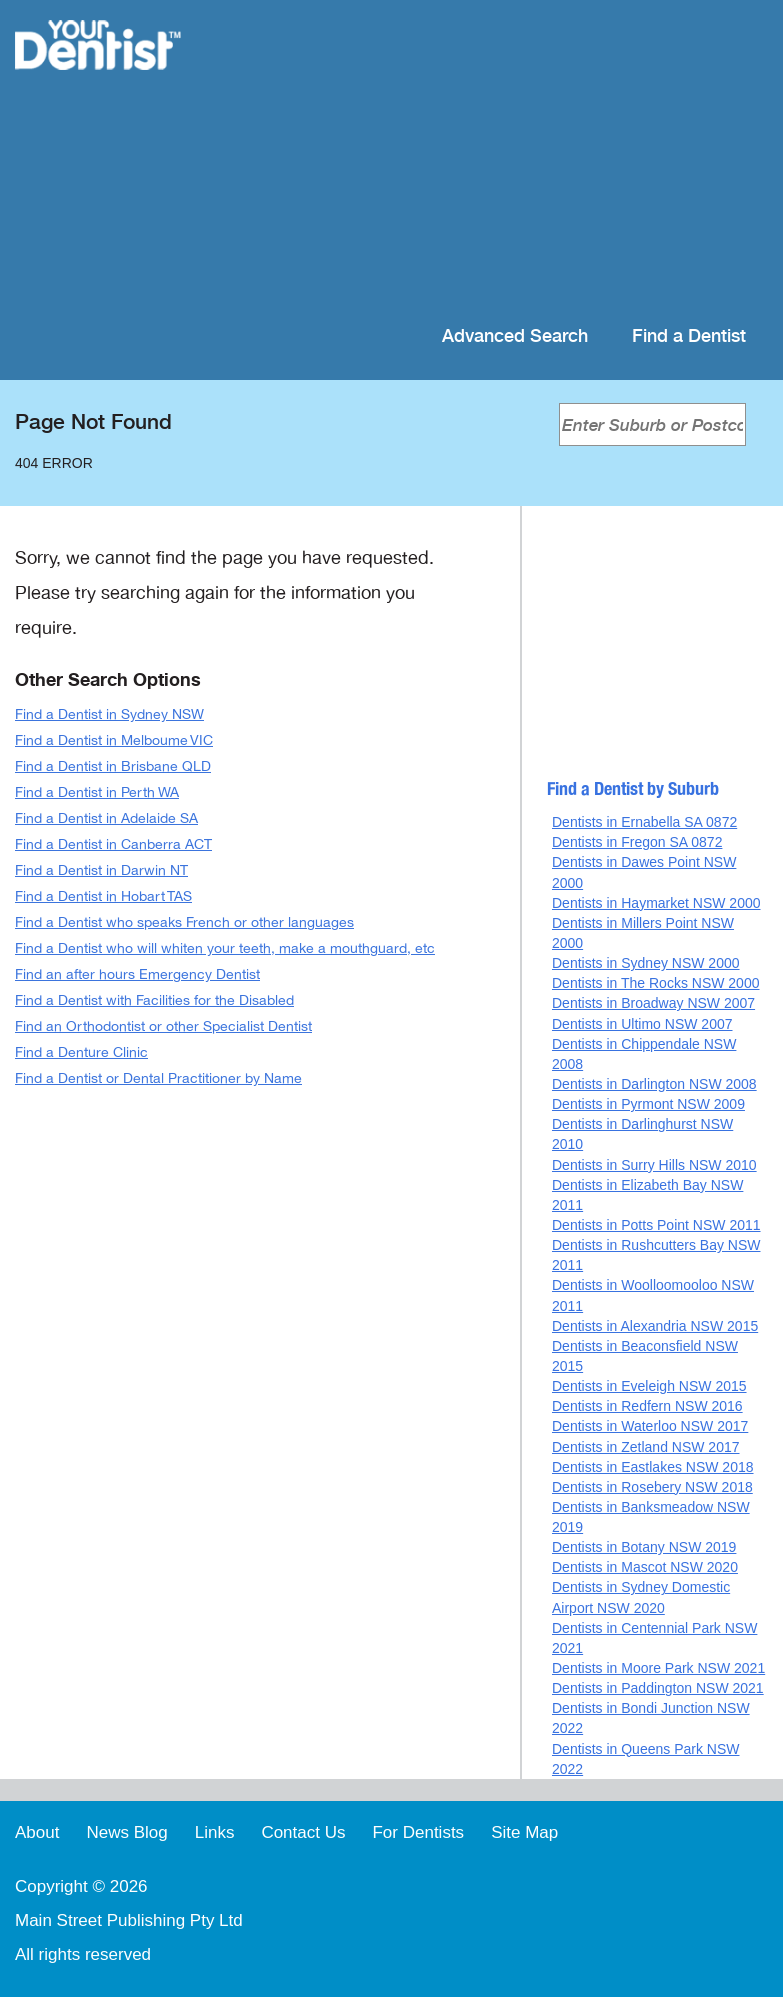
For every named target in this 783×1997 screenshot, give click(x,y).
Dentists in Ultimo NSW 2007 (642, 1024)
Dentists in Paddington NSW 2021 (658, 1688)
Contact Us (303, 1832)
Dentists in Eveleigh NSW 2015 (649, 1386)
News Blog (126, 1832)
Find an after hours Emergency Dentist (137, 974)
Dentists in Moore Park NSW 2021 (658, 1668)
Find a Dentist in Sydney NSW (109, 714)
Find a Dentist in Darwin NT (101, 870)
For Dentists (418, 1832)
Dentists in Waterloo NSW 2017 (650, 1426)
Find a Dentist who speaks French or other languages (184, 922)
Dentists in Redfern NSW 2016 (647, 1406)
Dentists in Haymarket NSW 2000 (656, 903)
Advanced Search (515, 336)
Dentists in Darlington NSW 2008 (654, 1084)
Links (215, 1832)
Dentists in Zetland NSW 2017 (646, 1447)
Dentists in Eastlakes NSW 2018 (653, 1467)
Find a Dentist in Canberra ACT (113, 844)
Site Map (524, 1832)
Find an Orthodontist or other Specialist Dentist (163, 1026)
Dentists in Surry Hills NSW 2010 (654, 1165)
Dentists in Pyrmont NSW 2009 (648, 1104)
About (37, 1832)
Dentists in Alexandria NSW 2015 (655, 1326)
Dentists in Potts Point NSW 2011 (656, 1225)
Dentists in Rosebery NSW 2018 (652, 1487)
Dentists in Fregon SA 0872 (637, 842)
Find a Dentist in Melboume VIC (114, 740)
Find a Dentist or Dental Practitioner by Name (158, 1078)
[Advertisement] (489, 160)
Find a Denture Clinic (81, 1052)
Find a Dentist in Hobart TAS (103, 896)
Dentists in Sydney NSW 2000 (646, 963)
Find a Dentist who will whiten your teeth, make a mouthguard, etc (225, 948)
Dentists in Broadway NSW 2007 (653, 1003)
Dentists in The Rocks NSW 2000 (656, 983)
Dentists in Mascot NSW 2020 (645, 1567)
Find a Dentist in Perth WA (97, 792)
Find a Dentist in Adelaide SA (106, 818)
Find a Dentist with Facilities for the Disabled (154, 1000)
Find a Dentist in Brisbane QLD (113, 766)
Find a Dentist (689, 336)
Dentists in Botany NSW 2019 (644, 1547)
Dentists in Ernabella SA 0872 (644, 822)
